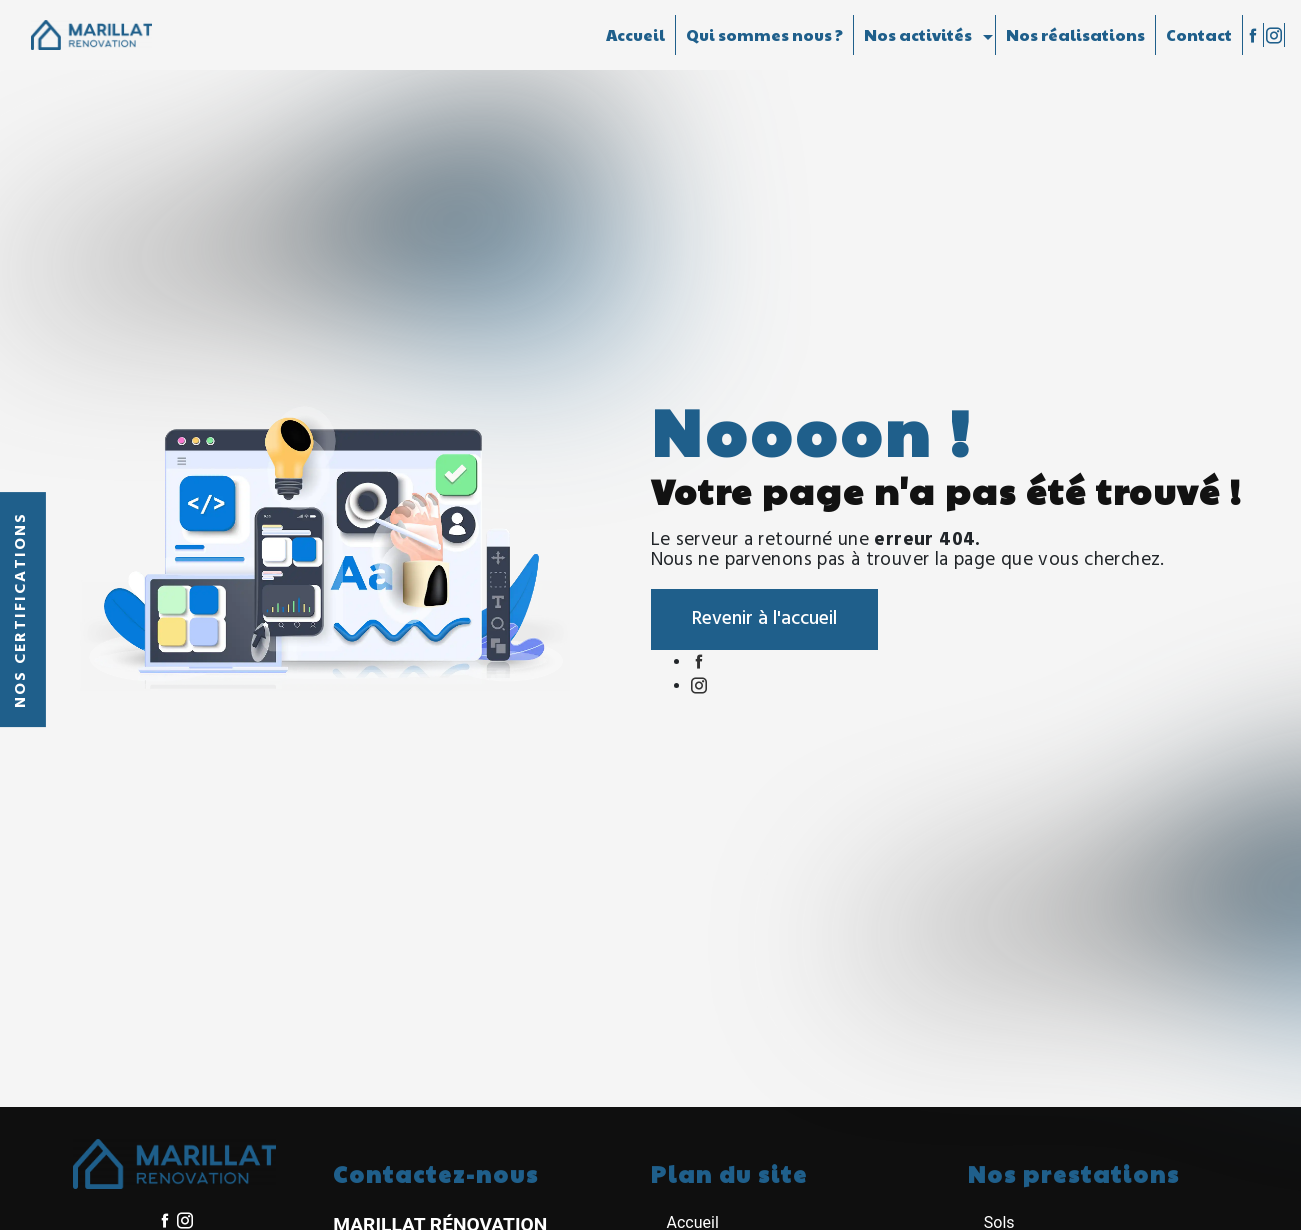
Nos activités (918, 34)
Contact (1199, 34)
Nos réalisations (1075, 34)
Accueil (635, 34)
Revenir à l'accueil (764, 619)
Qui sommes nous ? (764, 34)
